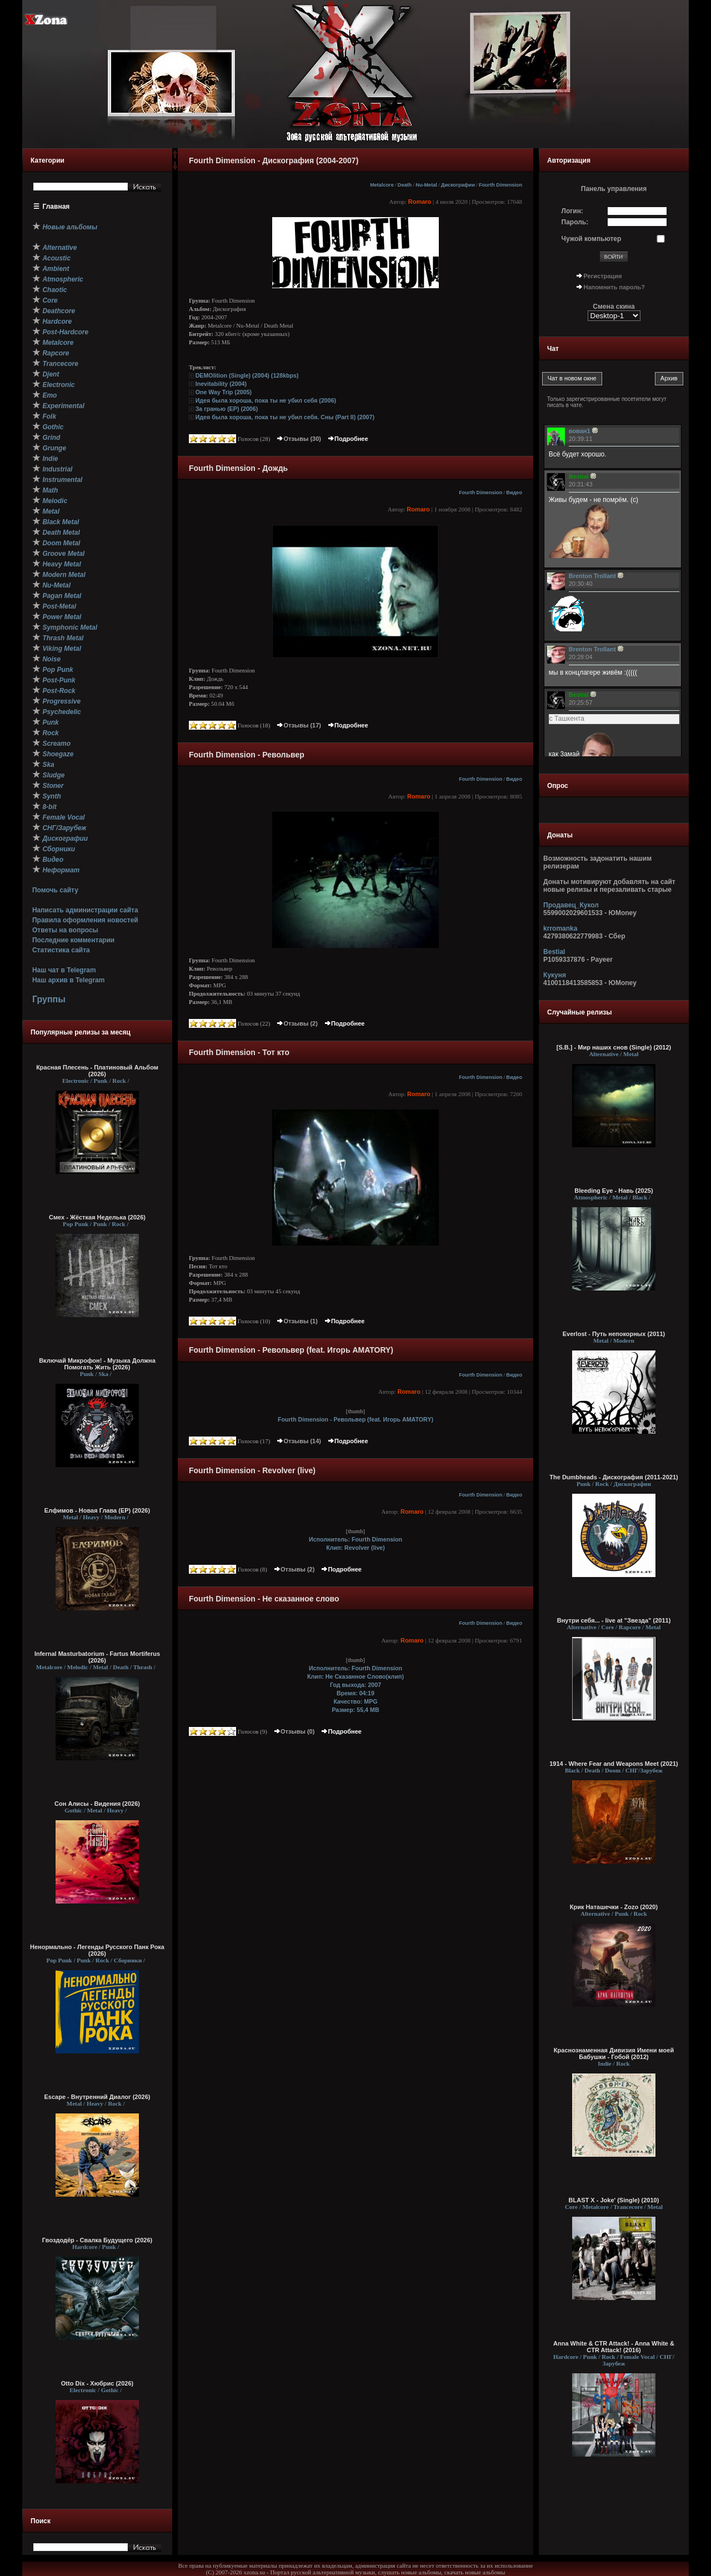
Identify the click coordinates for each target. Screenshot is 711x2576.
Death (405, 185)
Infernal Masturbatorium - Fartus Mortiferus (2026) (97, 1657)
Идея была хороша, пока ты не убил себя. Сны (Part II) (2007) (285, 417)
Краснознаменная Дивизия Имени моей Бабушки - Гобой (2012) (614, 2053)
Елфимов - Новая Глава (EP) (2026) (97, 1510)
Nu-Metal (426, 185)
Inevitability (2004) (221, 383)
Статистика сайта (61, 950)
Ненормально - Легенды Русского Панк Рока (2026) (97, 1950)
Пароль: (575, 222)
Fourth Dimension (500, 185)
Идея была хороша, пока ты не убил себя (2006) (266, 400)
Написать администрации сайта (85, 910)
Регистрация (603, 276)
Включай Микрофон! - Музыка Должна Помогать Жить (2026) (97, 1363)
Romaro (420, 201)
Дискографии (458, 185)
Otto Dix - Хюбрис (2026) (97, 2383)
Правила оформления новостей (85, 920)
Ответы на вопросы (65, 930)
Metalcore (382, 185)
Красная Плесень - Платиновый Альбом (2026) (97, 1070)
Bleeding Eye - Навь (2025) (613, 1190)
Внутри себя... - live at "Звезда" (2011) (614, 1620)
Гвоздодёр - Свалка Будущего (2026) (97, 2240)
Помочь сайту (55, 890)
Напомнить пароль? (614, 287)
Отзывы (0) (293, 1731)
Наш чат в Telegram (64, 970)
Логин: (572, 211)
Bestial (554, 952)
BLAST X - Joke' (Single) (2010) (614, 2200)
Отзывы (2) (296, 1023)
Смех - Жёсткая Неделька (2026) (97, 1217)
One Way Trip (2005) (224, 392)
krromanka (560, 928)
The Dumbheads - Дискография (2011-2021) (613, 1477)
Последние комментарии (73, 940)
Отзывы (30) (298, 438)
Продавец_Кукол (571, 905)
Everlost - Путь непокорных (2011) (614, 1333)
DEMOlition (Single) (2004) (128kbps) (247, 375)
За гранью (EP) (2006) (227, 408)
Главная (56, 206)
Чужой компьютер (592, 239)
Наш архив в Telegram (68, 980)
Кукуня (554, 975)
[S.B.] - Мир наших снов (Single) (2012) (614, 1047)
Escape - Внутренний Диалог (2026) (97, 2096)
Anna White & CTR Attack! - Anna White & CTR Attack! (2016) (613, 2346)
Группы (49, 999)
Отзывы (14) (298, 1441)
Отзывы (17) (298, 725)
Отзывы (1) (296, 1321)
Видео (514, 492)
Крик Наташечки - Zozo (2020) (614, 1907)
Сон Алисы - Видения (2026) (97, 1803)
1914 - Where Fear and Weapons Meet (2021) (613, 1763)
